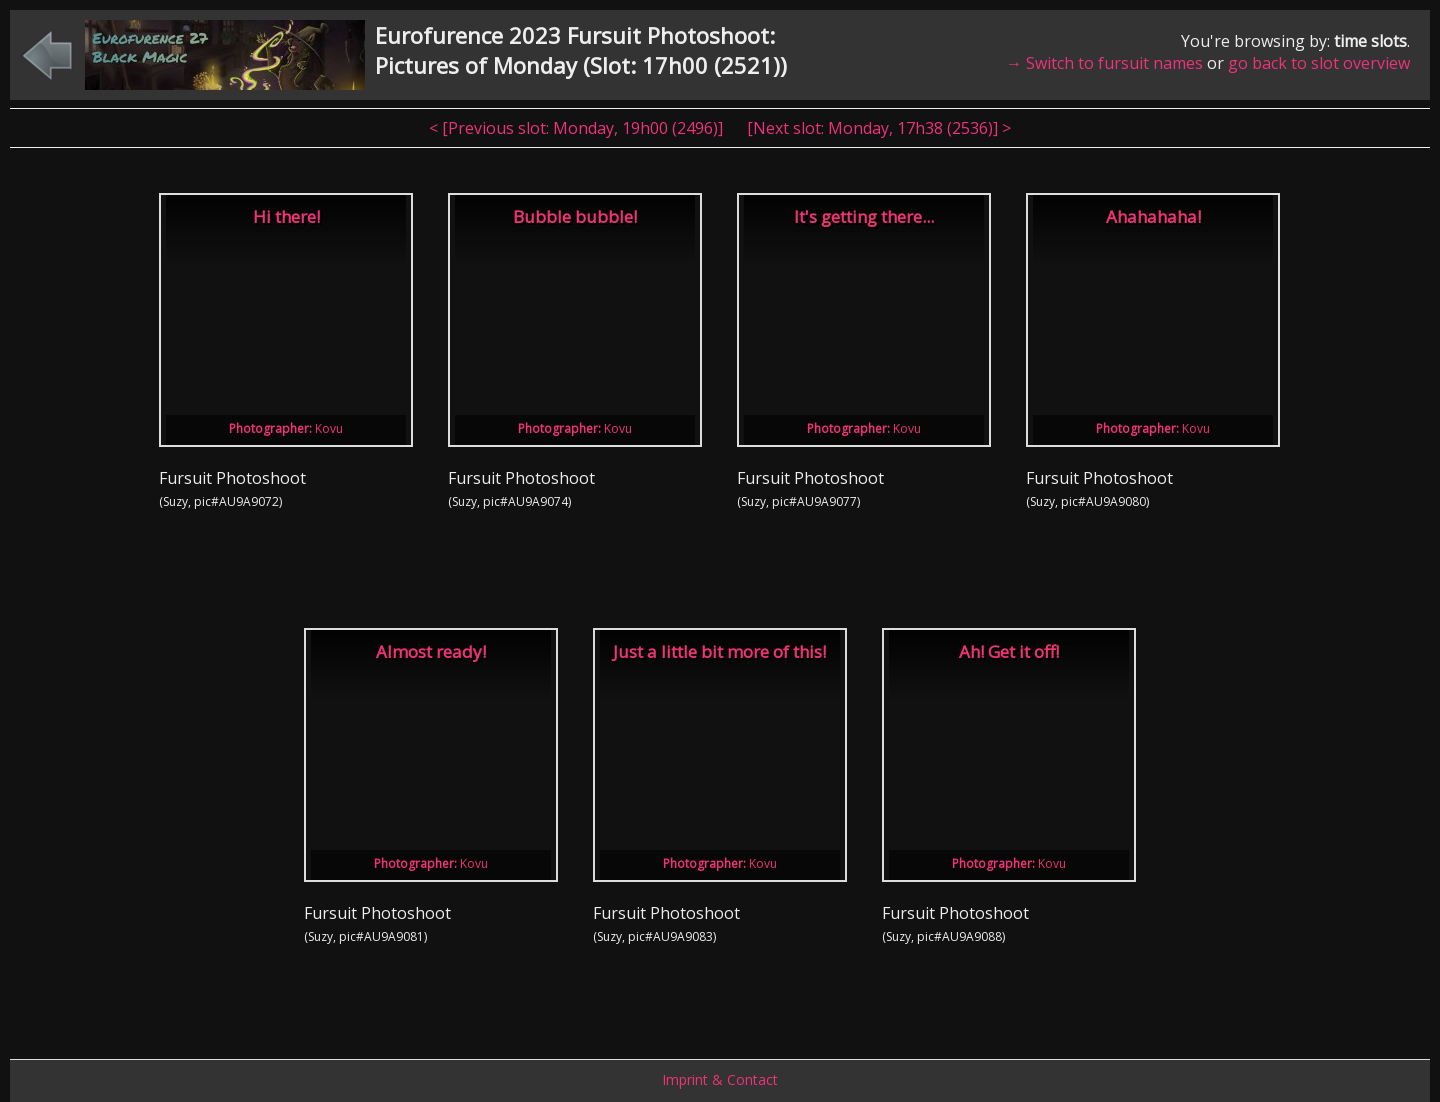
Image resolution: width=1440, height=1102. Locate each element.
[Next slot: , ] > (879, 128)
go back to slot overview (1319, 63)
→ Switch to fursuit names (1104, 63)
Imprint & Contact (720, 1079)
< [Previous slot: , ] (578, 128)
